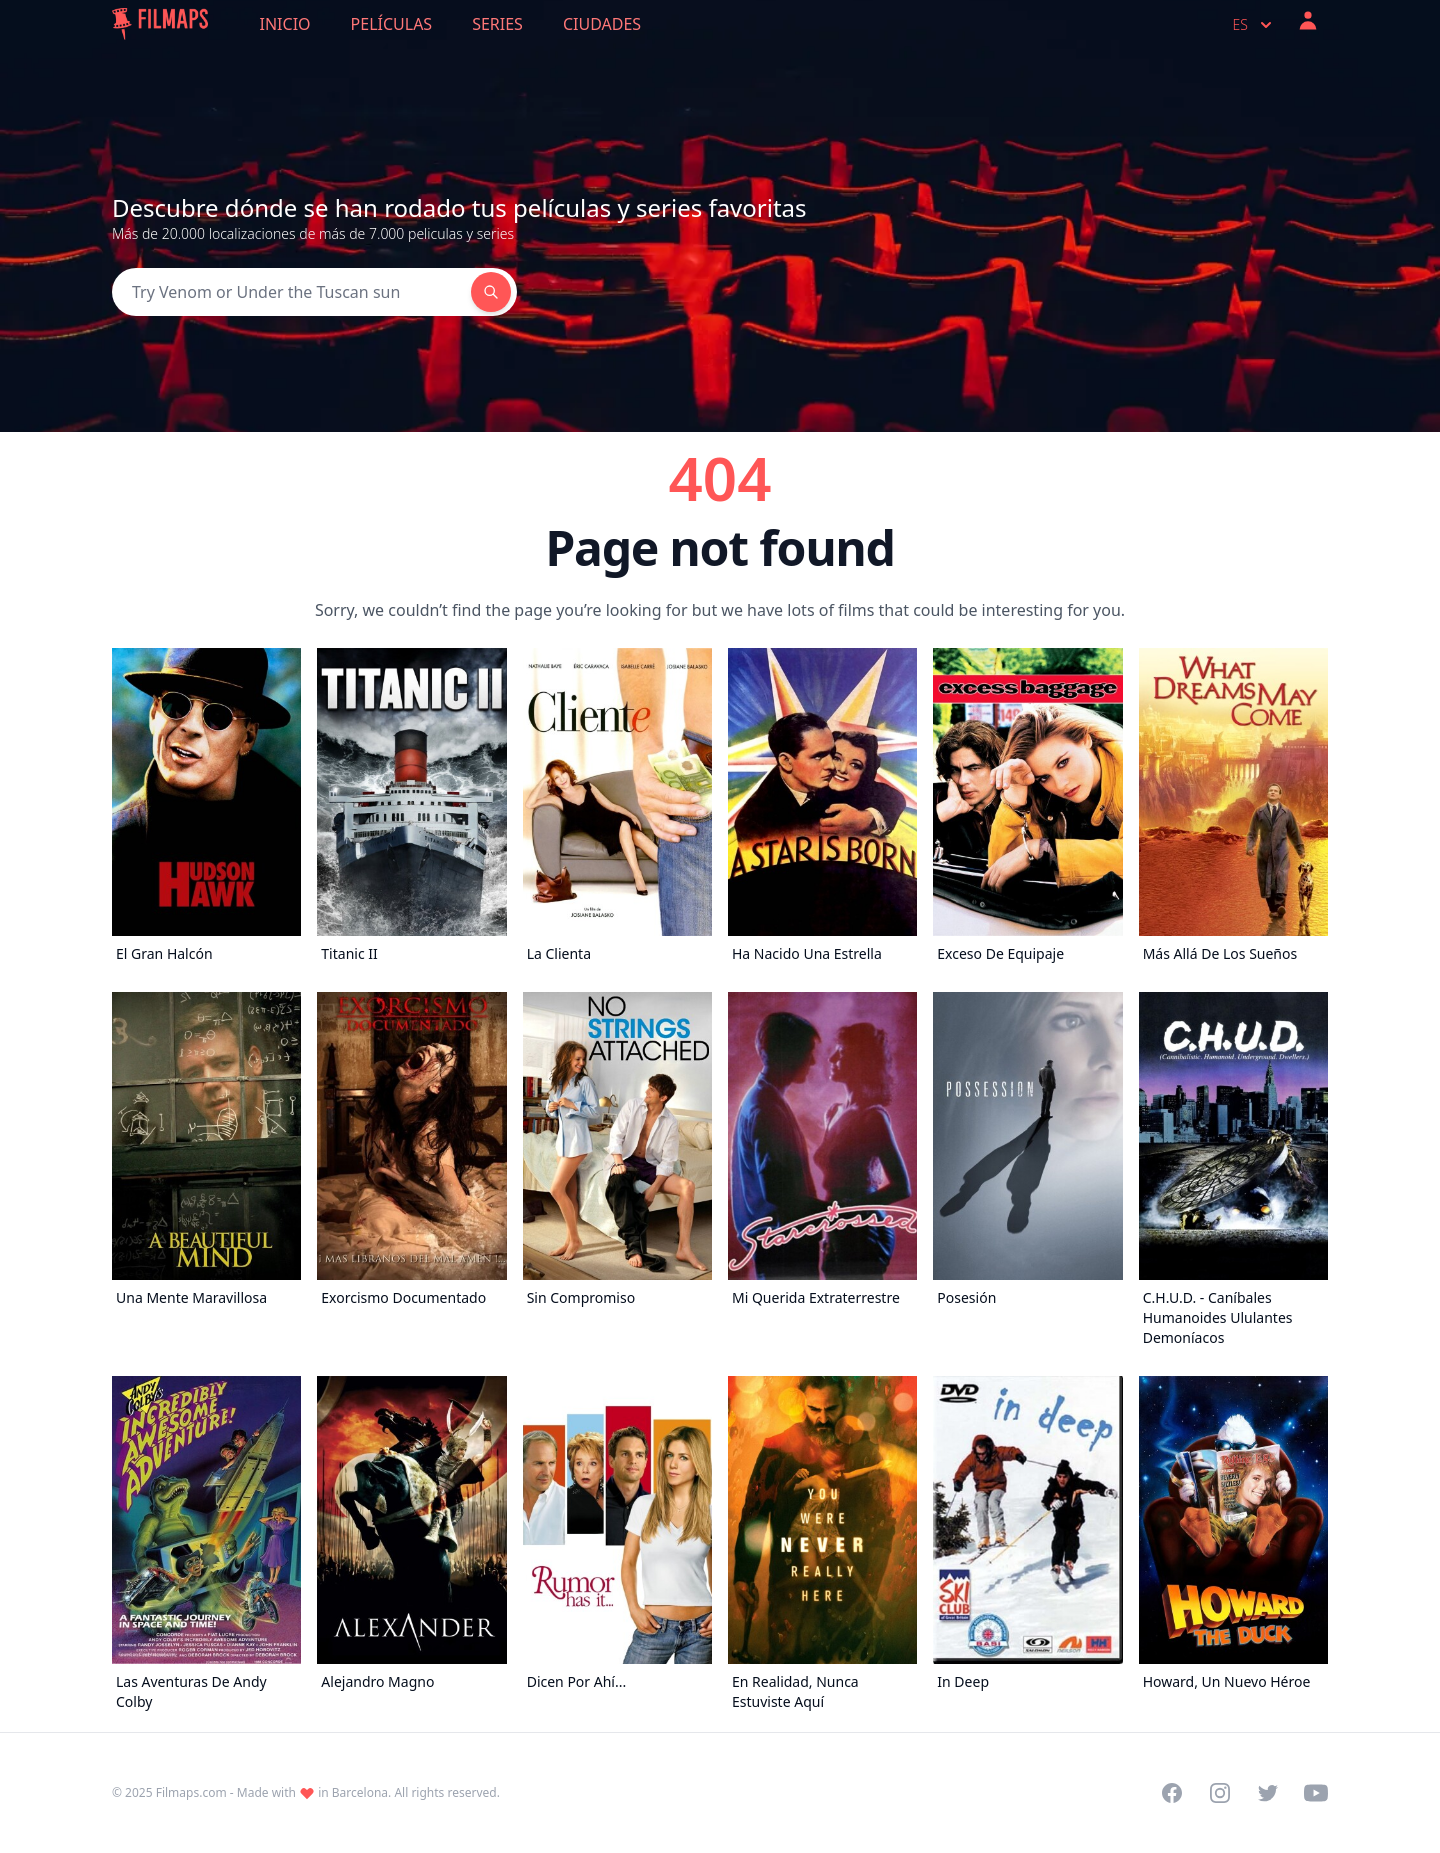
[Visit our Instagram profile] (1220, 1793)
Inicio (285, 24)
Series (497, 24)
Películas (392, 24)
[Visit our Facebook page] (1172, 1793)
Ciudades (602, 24)
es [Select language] (1254, 25)
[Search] (291, 292)
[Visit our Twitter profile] (1268, 1793)
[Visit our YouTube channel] (1316, 1793)
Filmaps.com (191, 1792)
